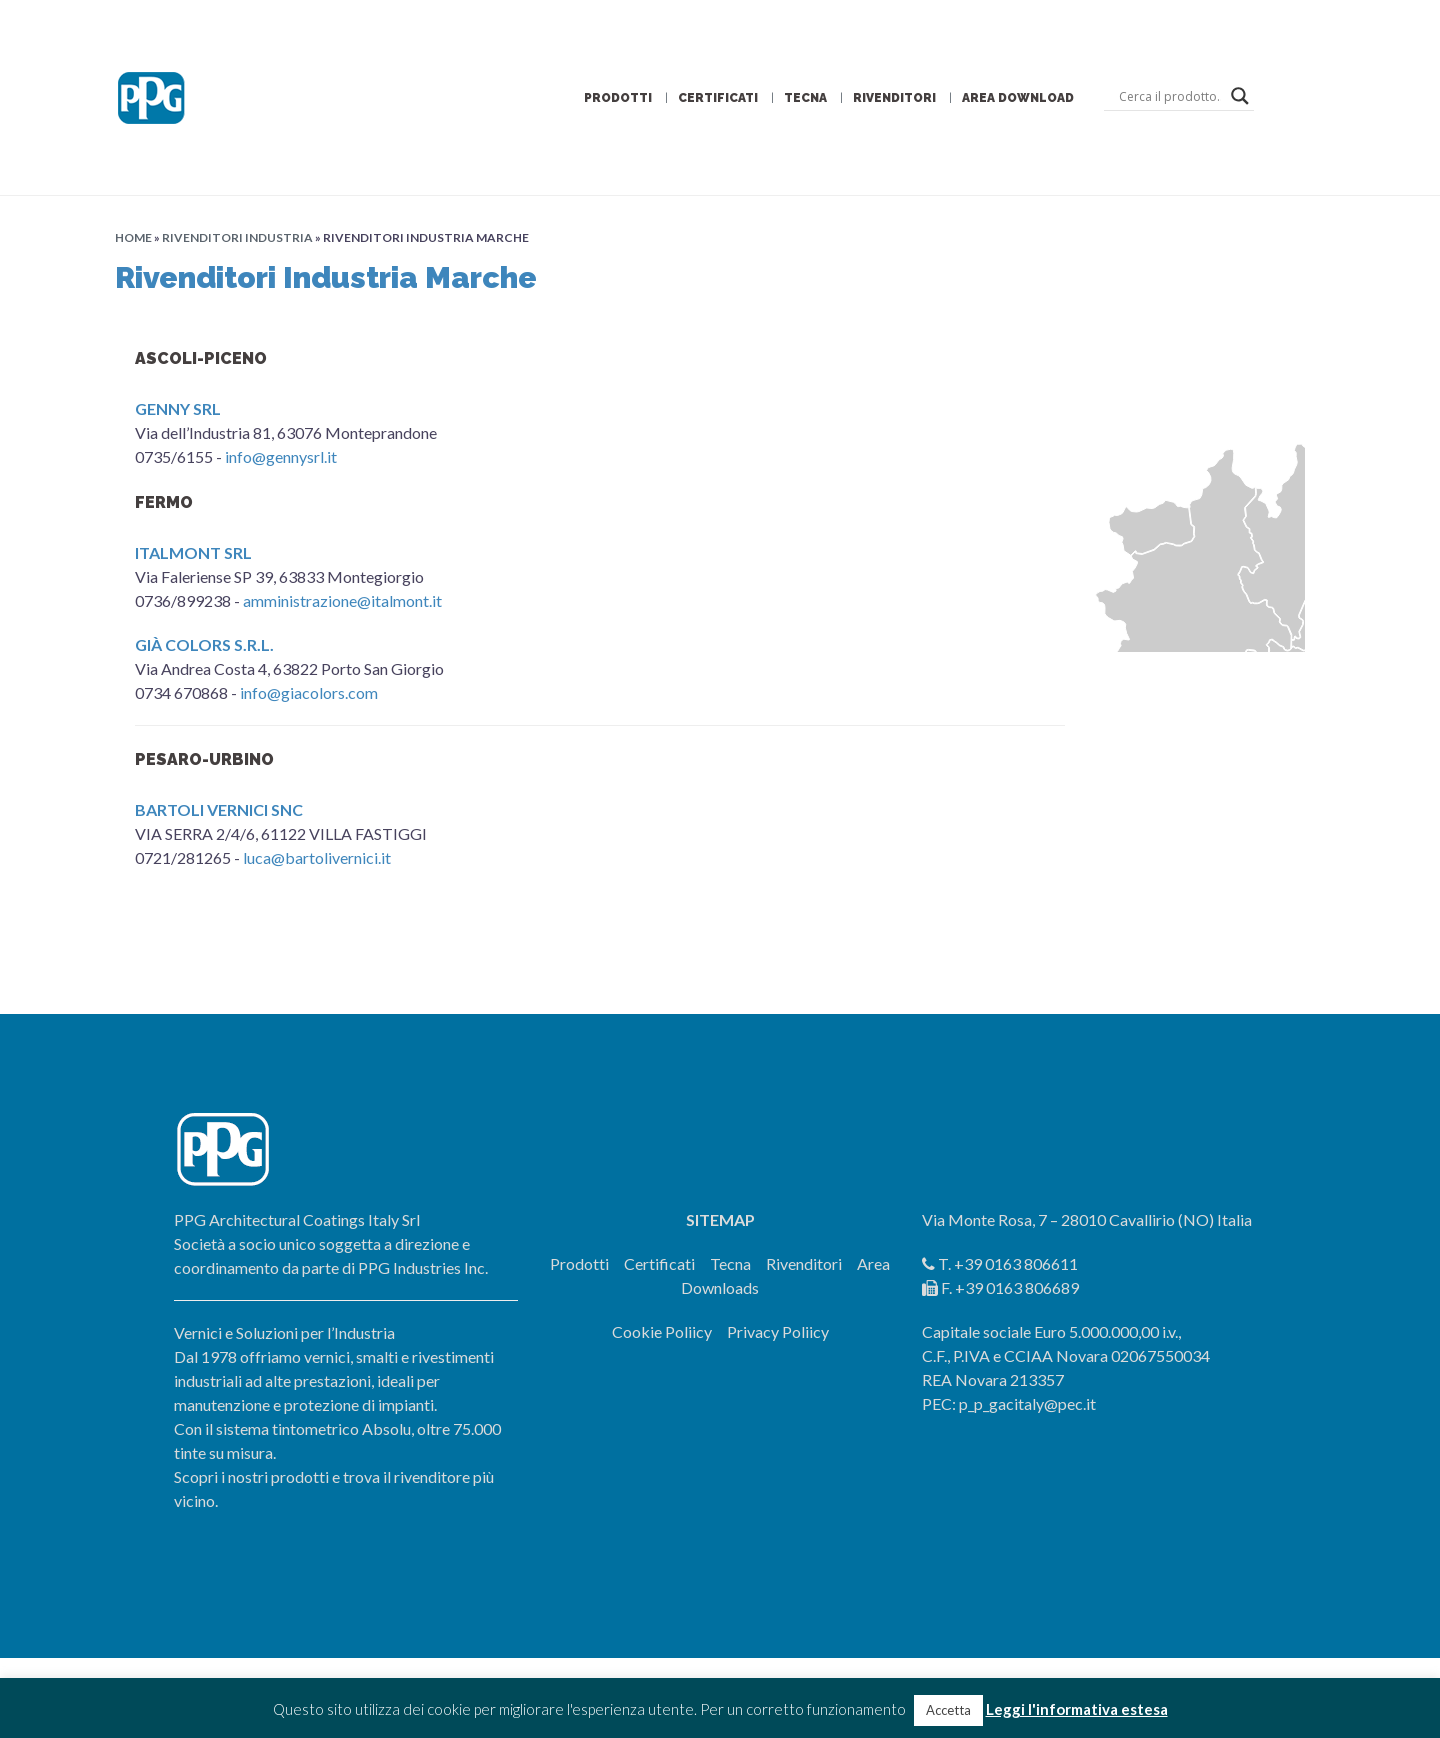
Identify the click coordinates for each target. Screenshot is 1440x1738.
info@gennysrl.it (281, 456)
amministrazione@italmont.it (342, 600)
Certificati (718, 98)
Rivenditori (894, 98)
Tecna (805, 98)
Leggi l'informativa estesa (1077, 1709)
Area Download (1018, 98)
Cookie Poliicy (662, 1331)
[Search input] (1170, 96)
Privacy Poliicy (778, 1331)
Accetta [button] (948, 1710)
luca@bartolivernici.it (317, 857)
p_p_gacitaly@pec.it (1027, 1403)
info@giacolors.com (309, 692)
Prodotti (618, 98)
